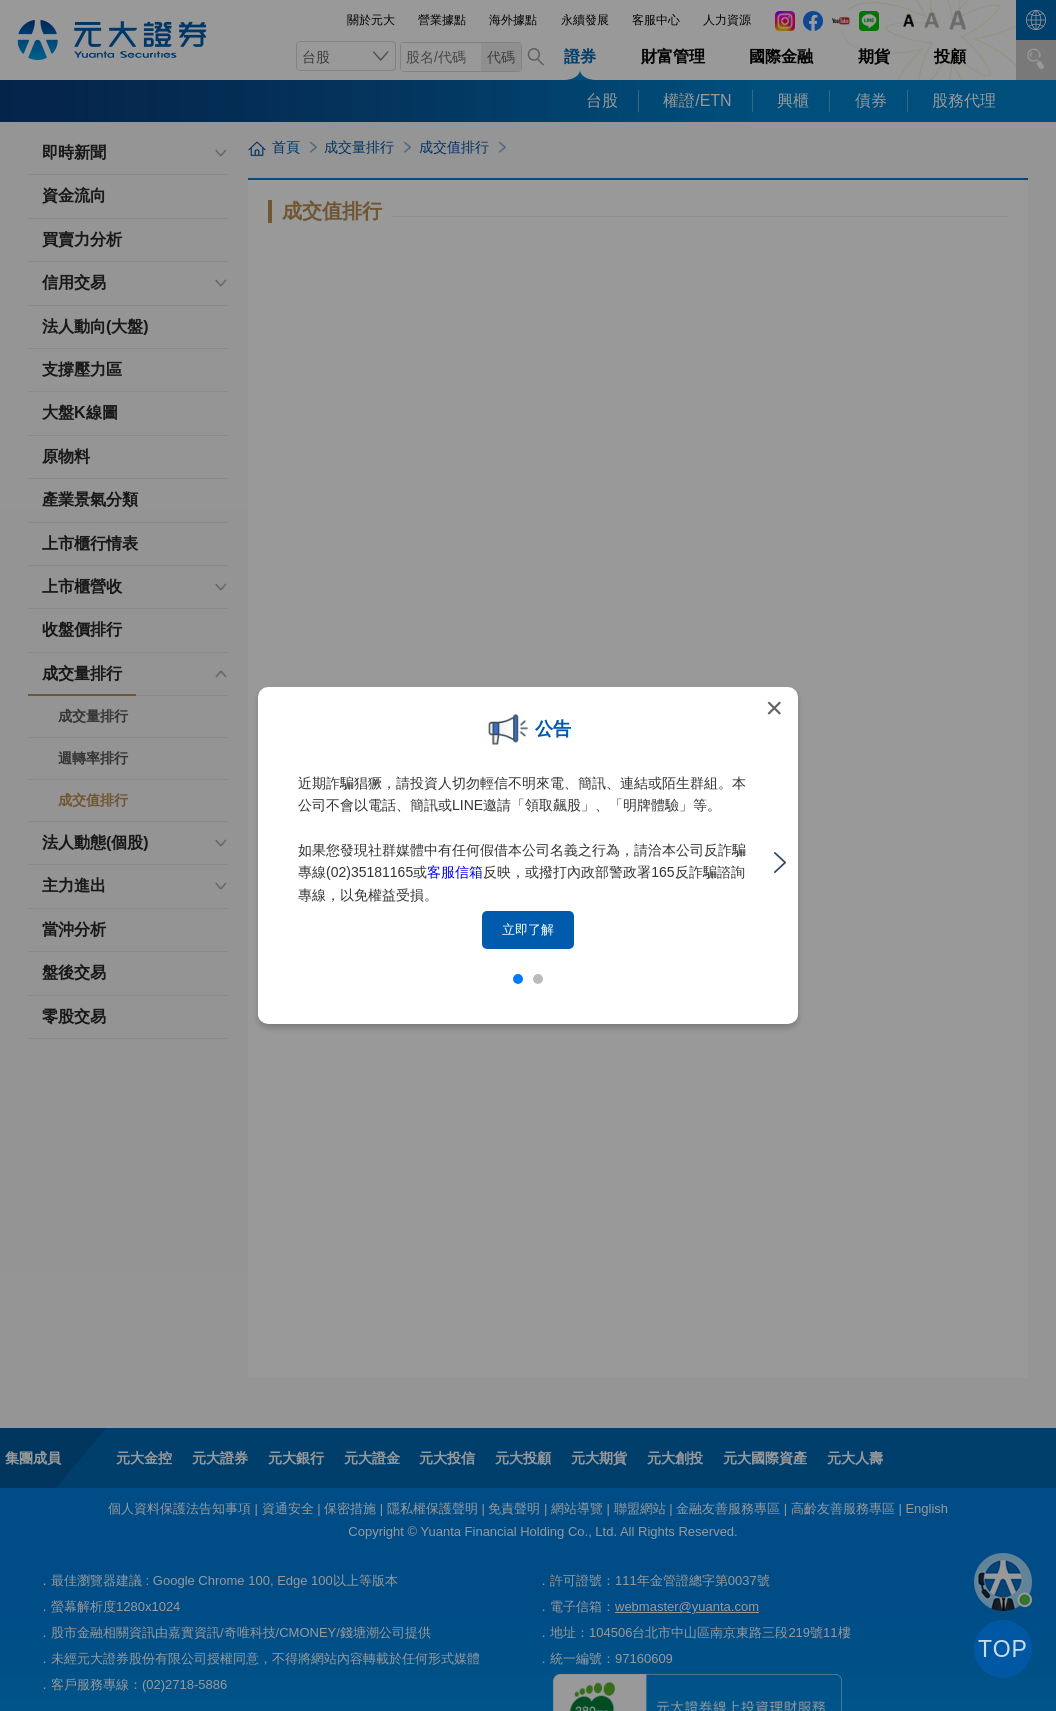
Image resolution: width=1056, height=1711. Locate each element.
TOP (1003, 1649)
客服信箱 (455, 872)
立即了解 (528, 929)
